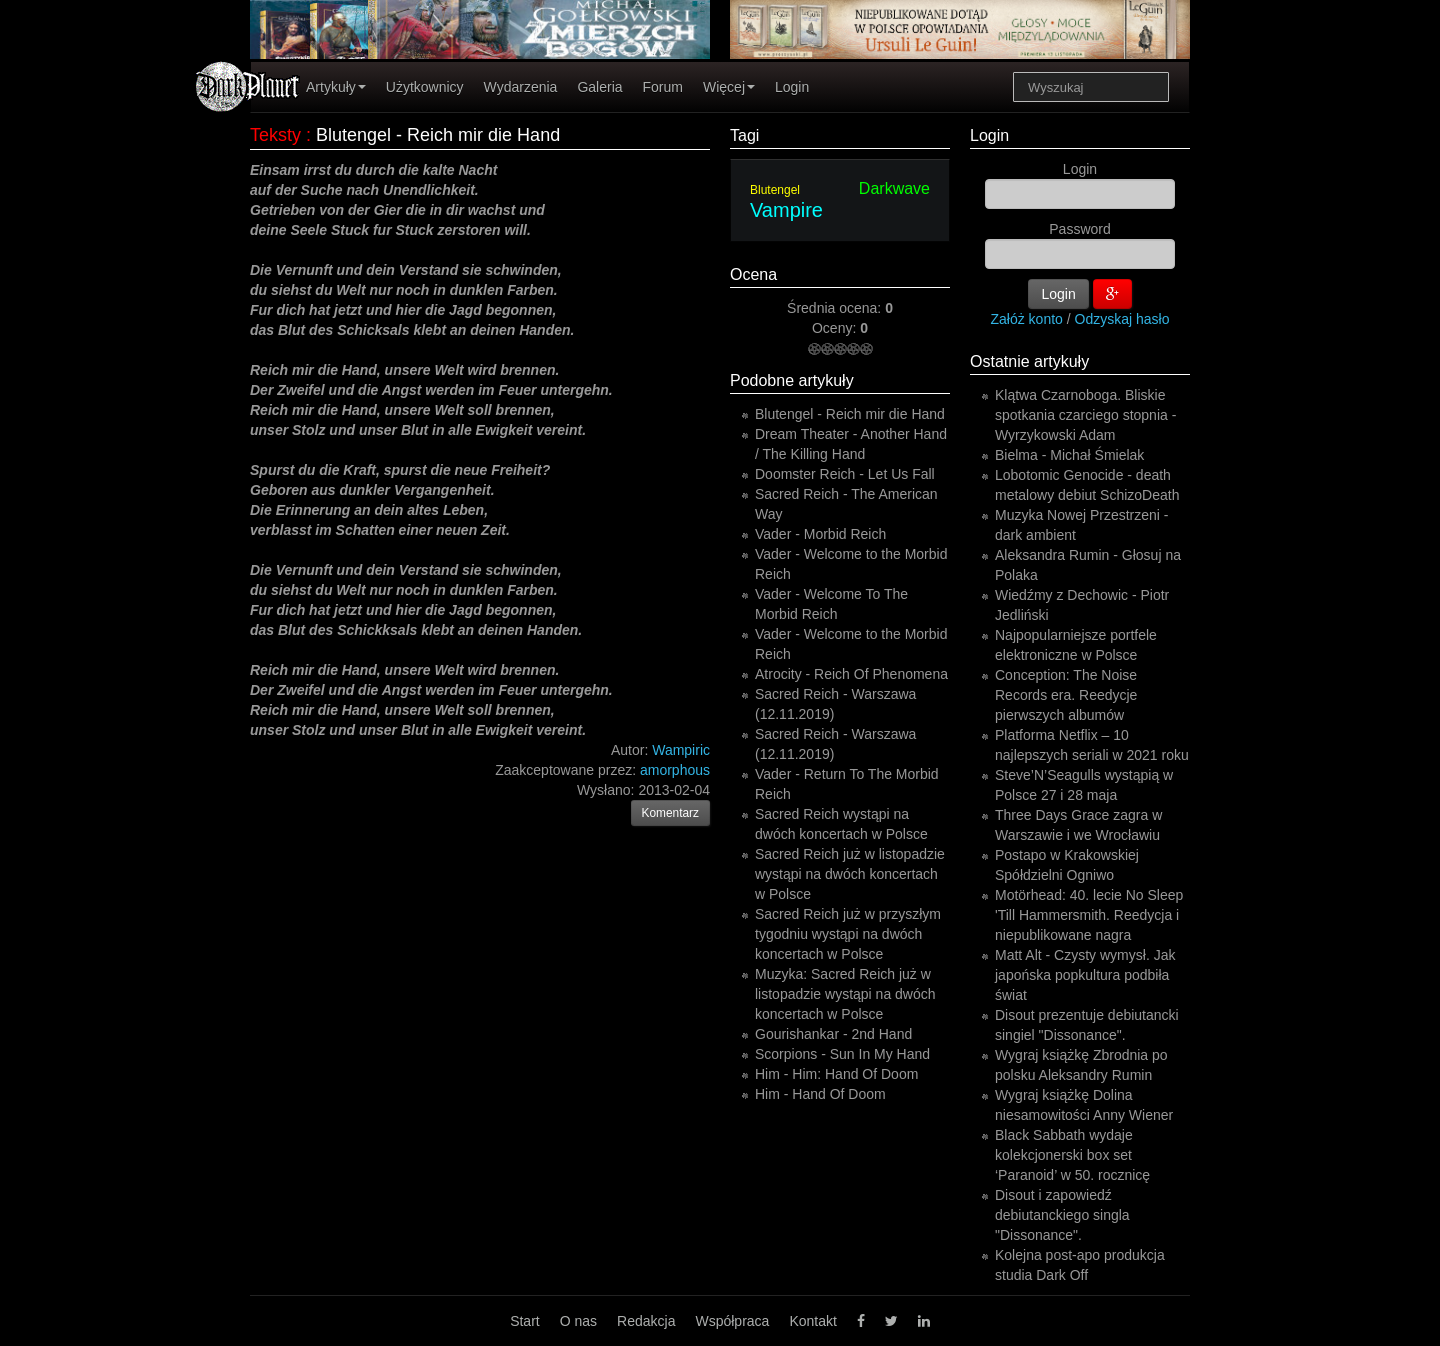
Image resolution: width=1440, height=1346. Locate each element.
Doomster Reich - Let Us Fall (845, 474)
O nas (578, 1321)
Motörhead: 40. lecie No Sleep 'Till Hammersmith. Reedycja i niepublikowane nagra (1089, 915)
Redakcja (646, 1321)
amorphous (675, 770)
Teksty (275, 135)
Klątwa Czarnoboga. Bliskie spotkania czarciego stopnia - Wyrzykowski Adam (1085, 415)
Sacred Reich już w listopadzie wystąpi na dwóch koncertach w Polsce (850, 874)
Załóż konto (1027, 319)
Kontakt (812, 1321)
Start (525, 1321)
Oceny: (836, 328)
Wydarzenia (521, 87)
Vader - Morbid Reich (820, 534)
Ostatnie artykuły (1029, 361)
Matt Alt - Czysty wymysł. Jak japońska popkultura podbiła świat (1085, 975)
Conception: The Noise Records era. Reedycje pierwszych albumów (1066, 695)
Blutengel (775, 190)
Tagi (744, 135)
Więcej (729, 87)
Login (792, 87)
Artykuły (336, 87)
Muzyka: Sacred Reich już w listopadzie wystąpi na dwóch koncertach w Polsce (845, 994)
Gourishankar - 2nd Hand (833, 1034)
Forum (663, 87)
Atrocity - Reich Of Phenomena (851, 674)
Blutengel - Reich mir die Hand (850, 414)
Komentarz (671, 813)
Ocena (753, 274)
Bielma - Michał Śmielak (1069, 455)
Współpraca (732, 1321)
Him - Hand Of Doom (820, 1094)
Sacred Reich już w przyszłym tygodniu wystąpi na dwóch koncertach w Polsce (848, 934)
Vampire (786, 210)
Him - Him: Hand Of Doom (836, 1074)
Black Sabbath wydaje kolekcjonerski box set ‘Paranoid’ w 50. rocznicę (1072, 1155)
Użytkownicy (425, 87)
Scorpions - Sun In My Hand (842, 1054)
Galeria (599, 87)
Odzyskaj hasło (1122, 319)
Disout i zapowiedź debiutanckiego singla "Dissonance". (1062, 1215)
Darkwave (894, 188)
